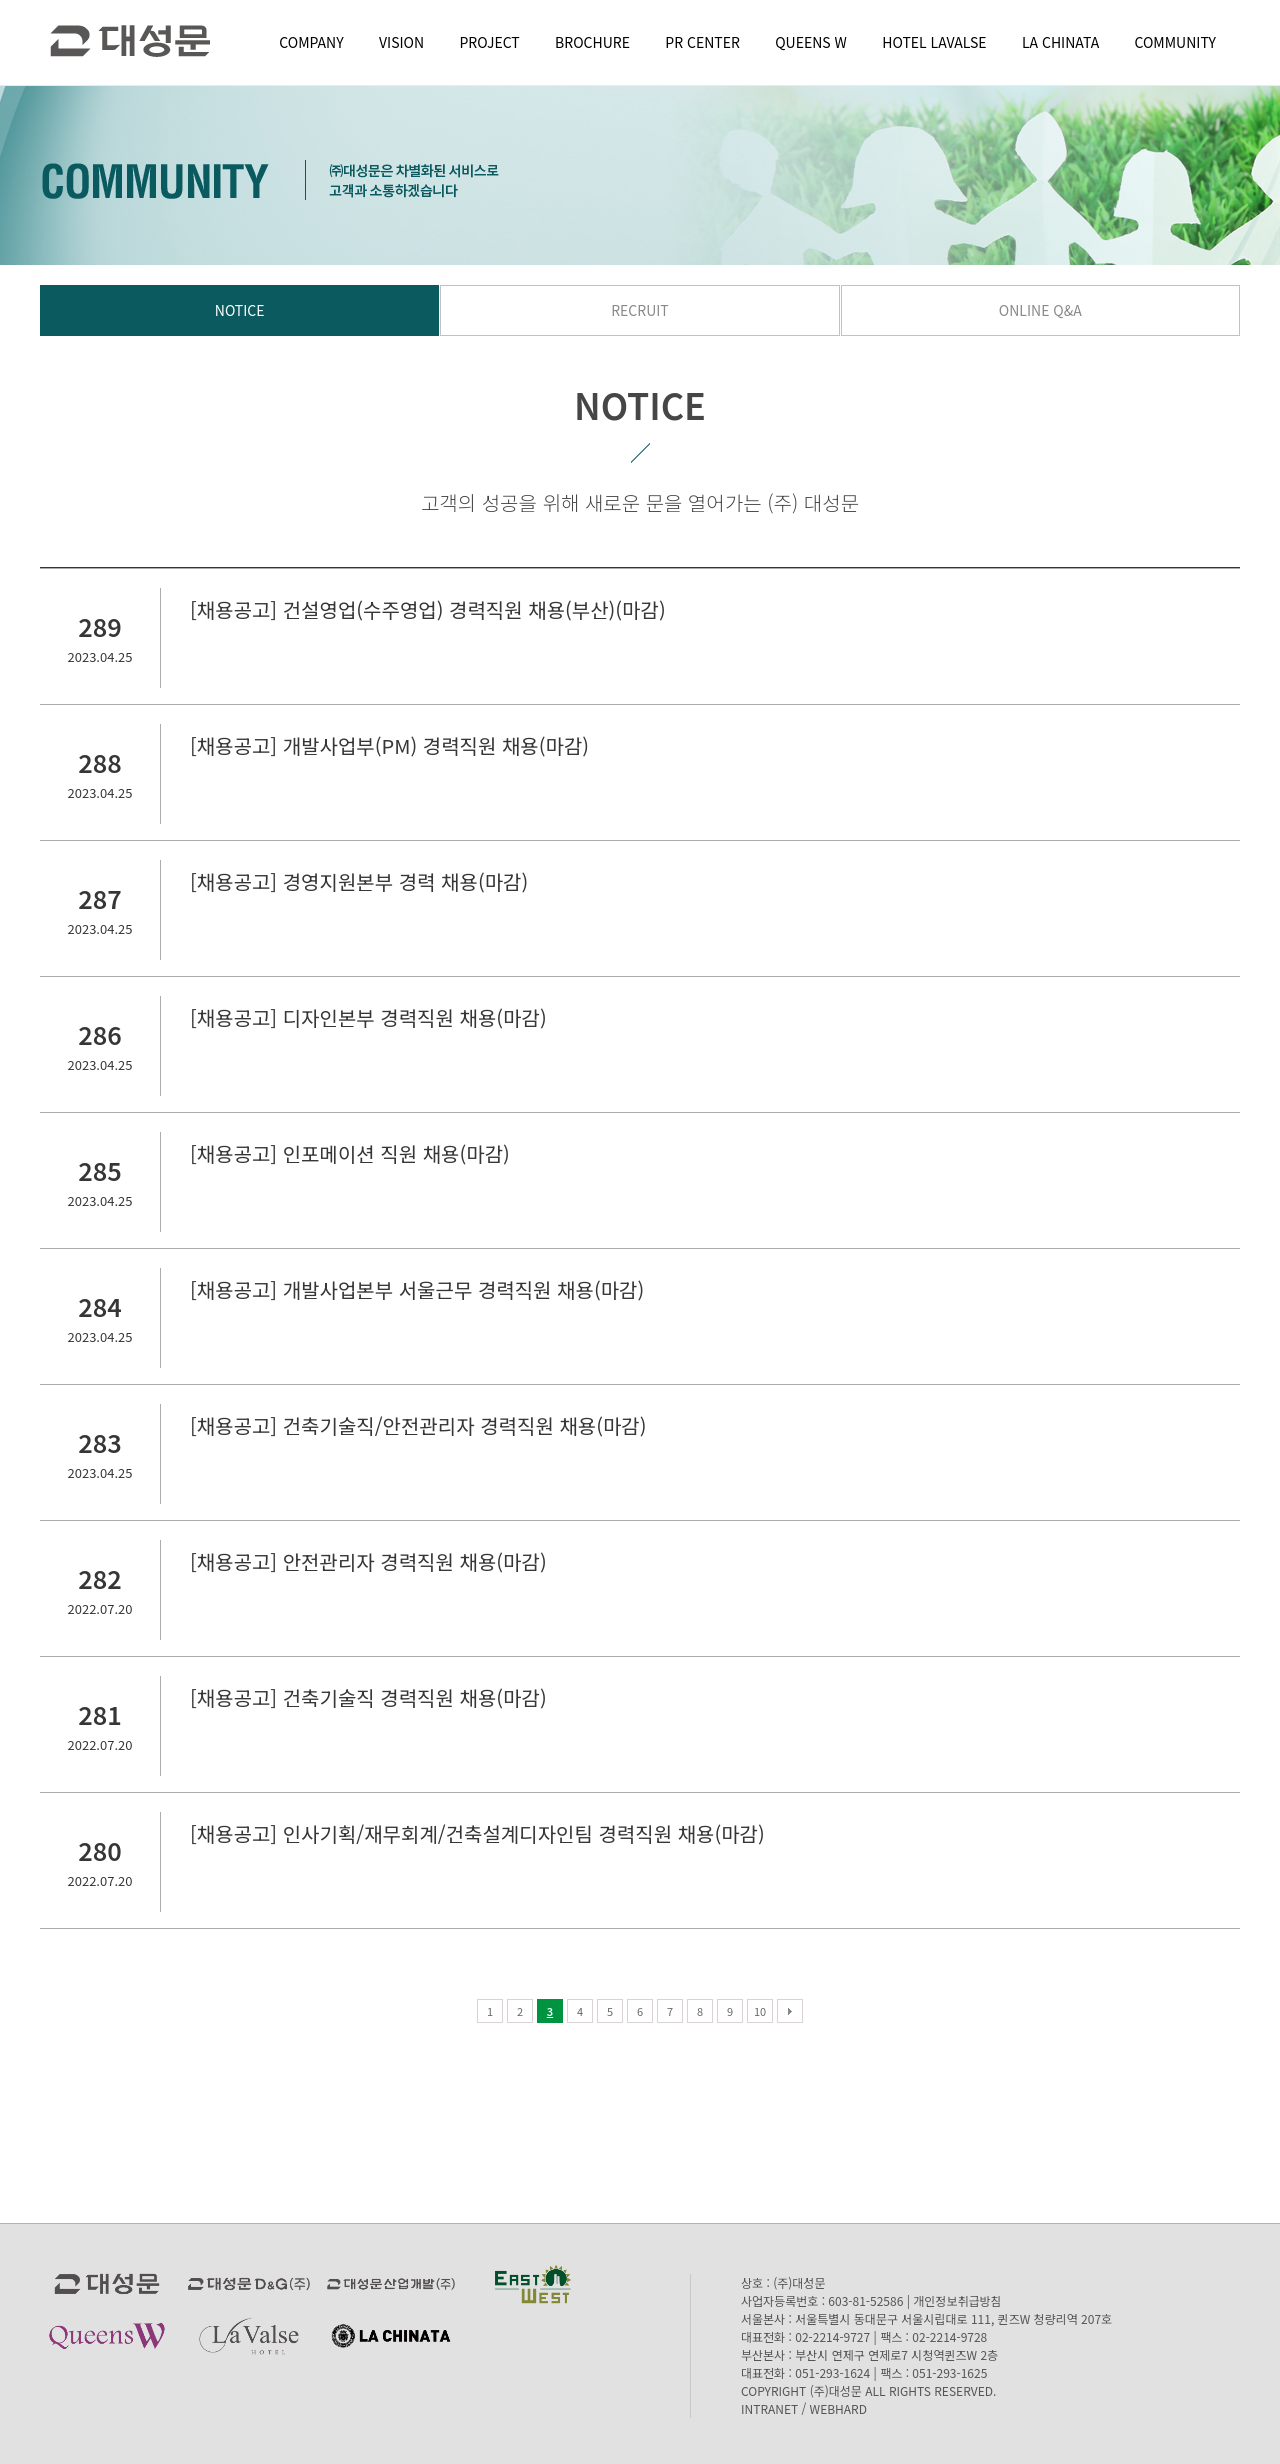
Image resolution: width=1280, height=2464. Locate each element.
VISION (401, 42)
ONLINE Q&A (1040, 310)
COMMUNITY (1175, 42)
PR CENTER (702, 42)
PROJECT (490, 42)
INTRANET (769, 2408)
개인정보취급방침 (957, 2300)
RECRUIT (640, 310)
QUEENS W (811, 42)
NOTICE (240, 310)
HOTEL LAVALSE (934, 42)
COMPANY (311, 42)
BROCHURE (592, 42)
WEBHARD (838, 2408)
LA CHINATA (1060, 42)
